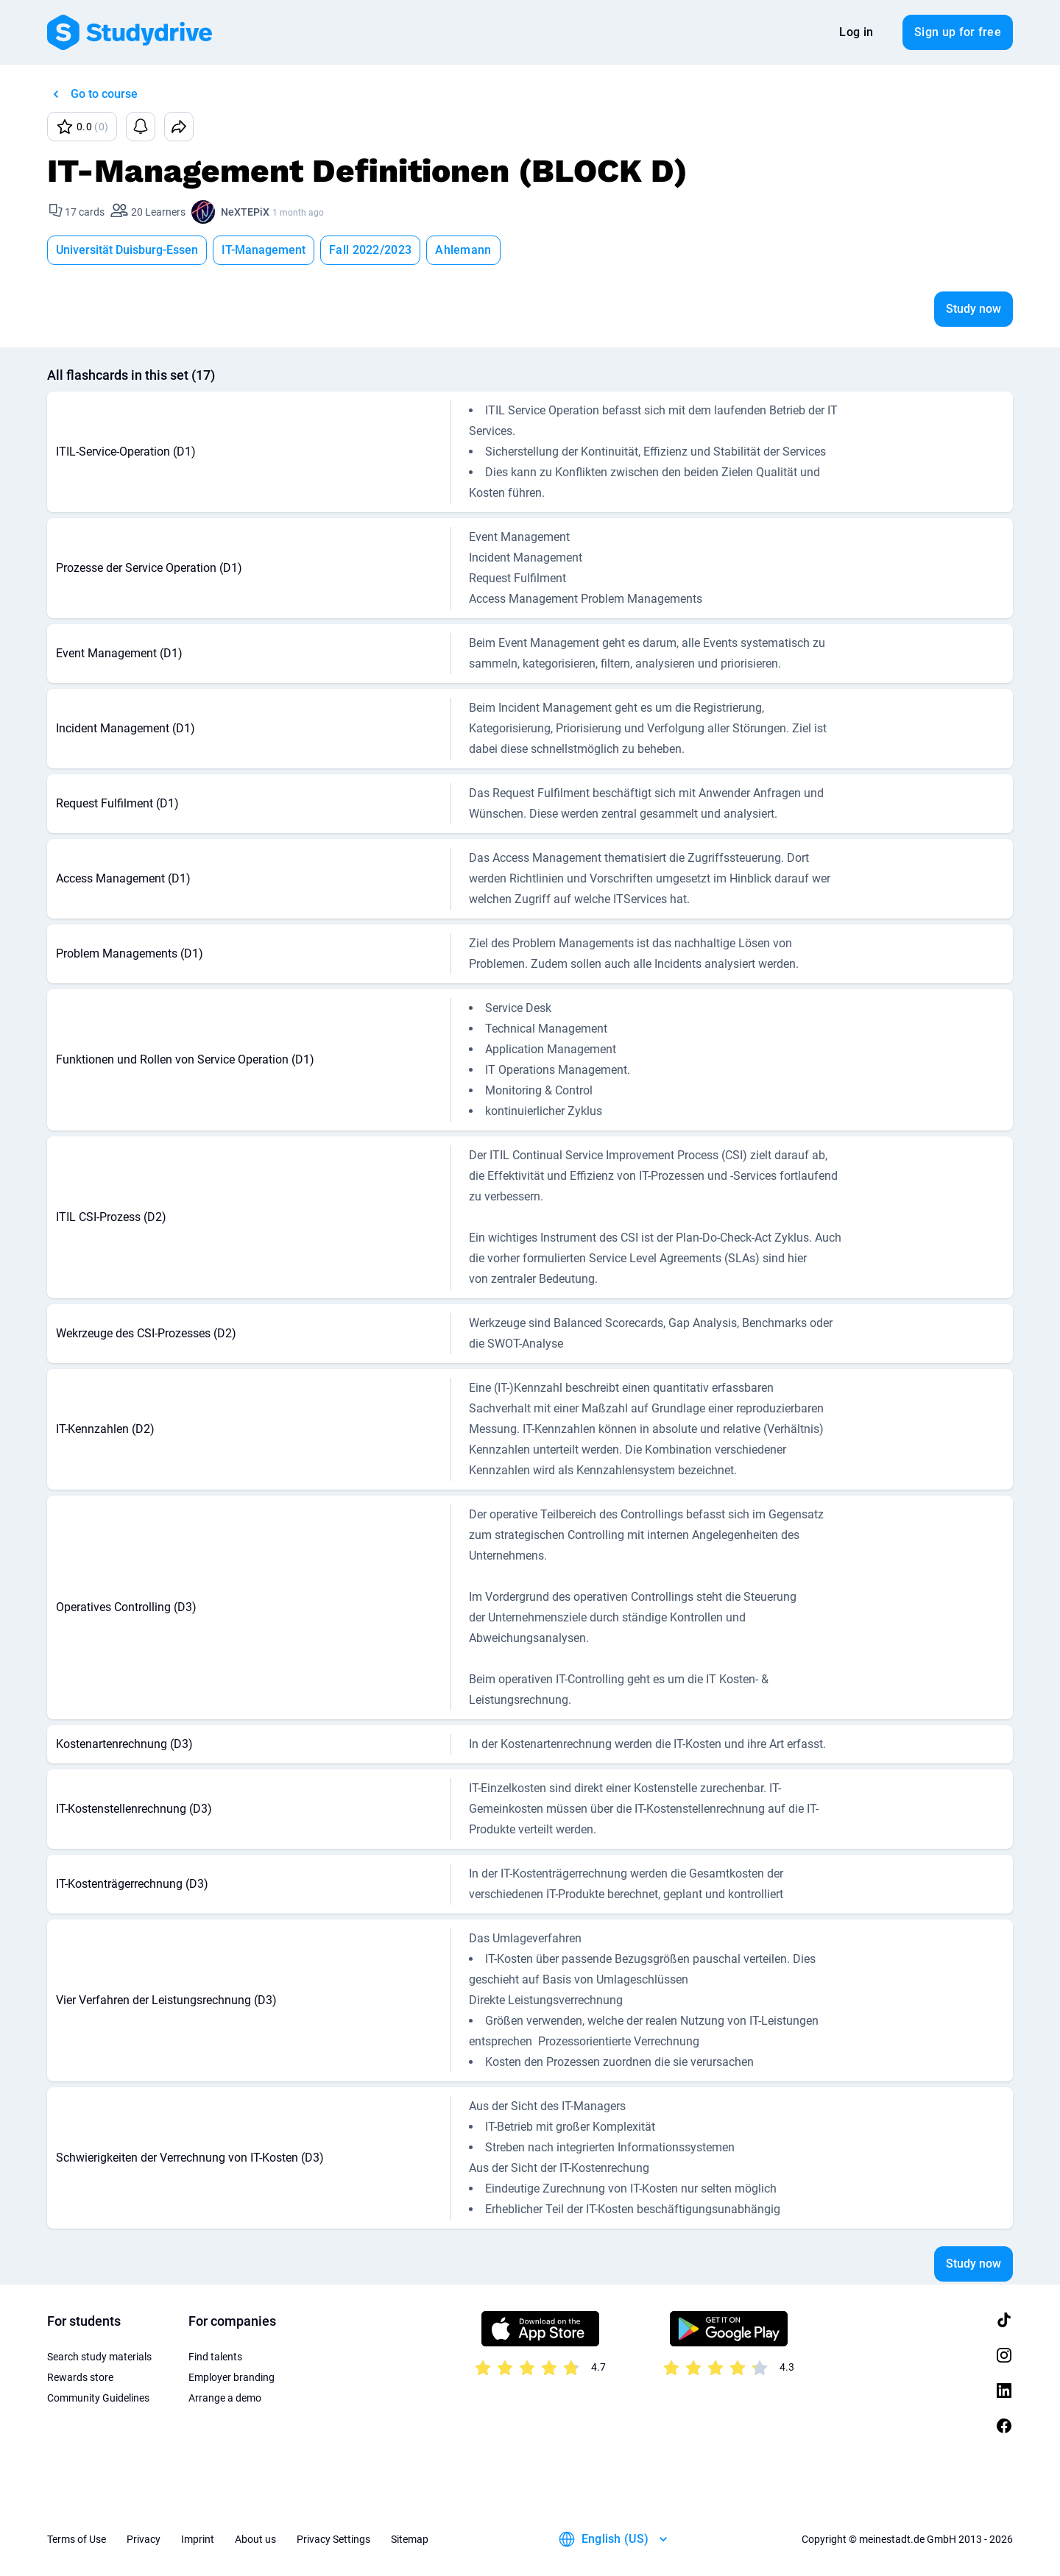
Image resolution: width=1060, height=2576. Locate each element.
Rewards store (80, 2377)
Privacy (143, 2539)
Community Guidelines (98, 2398)
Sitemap (409, 2539)
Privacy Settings (333, 2539)
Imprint (197, 2539)
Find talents (215, 2357)
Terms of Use (76, 2539)
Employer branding (231, 2377)
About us (255, 2539)
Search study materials (99, 2357)
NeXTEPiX (245, 212)
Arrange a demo (224, 2398)
